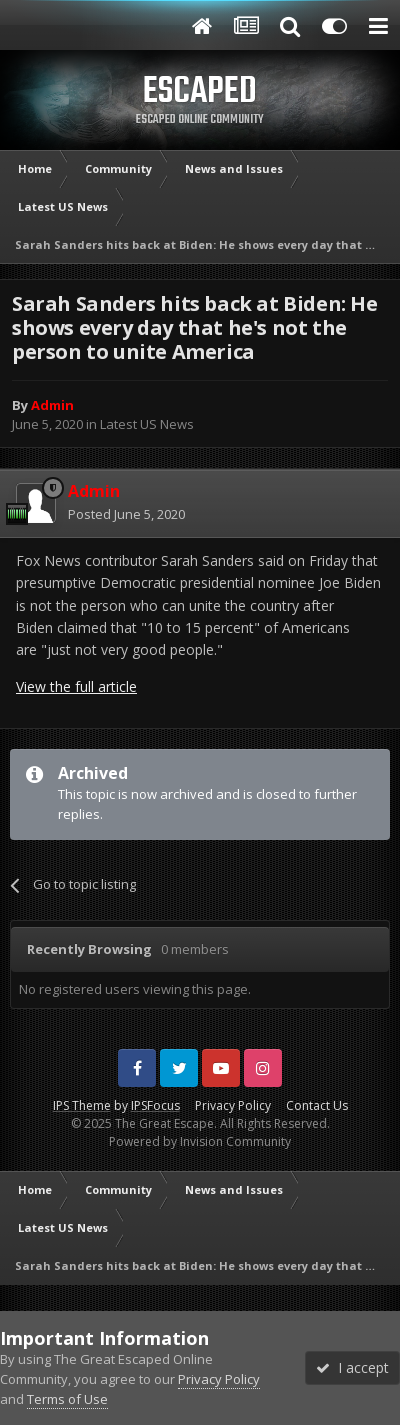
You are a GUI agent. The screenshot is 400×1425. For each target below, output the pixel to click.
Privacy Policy (233, 1105)
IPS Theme (82, 1105)
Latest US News (147, 424)
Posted (126, 514)
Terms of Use (67, 1399)
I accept (352, 1367)
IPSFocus (155, 1105)
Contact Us (317, 1105)
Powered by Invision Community (200, 1141)
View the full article (76, 686)
